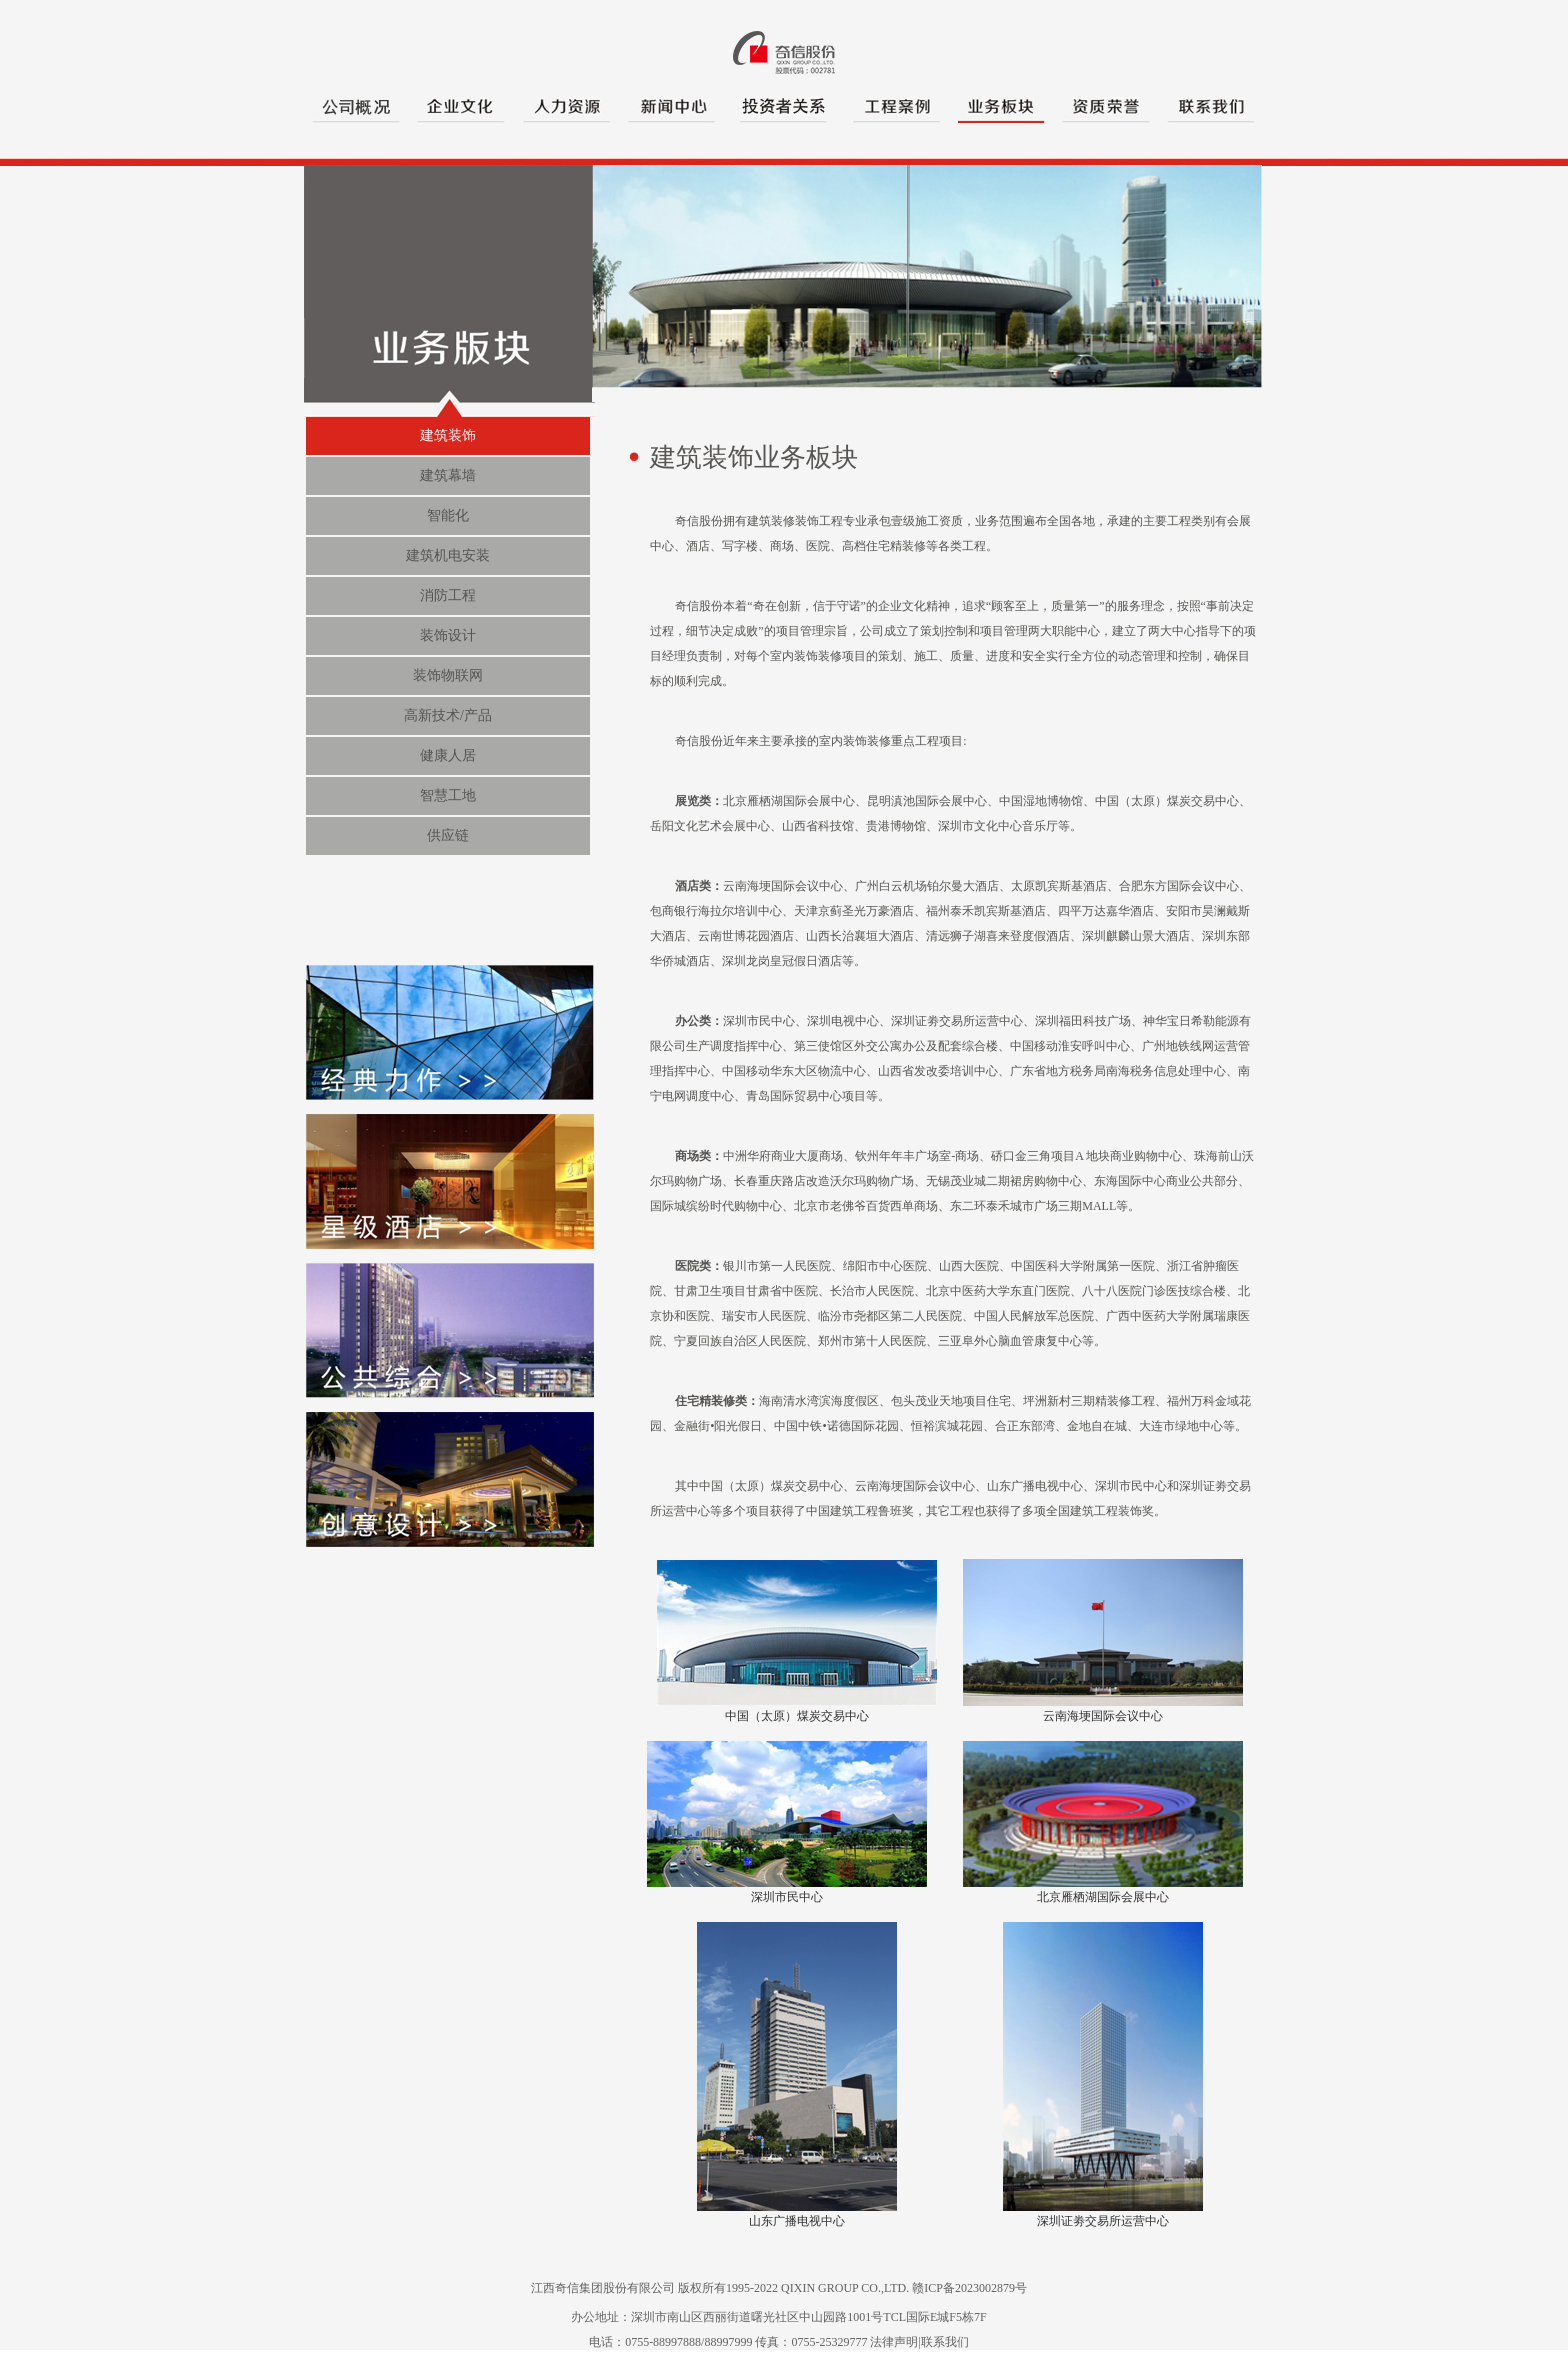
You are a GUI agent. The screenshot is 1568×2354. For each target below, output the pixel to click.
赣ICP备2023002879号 (969, 2288)
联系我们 (945, 2342)
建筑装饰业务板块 (754, 457)
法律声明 (894, 2342)
